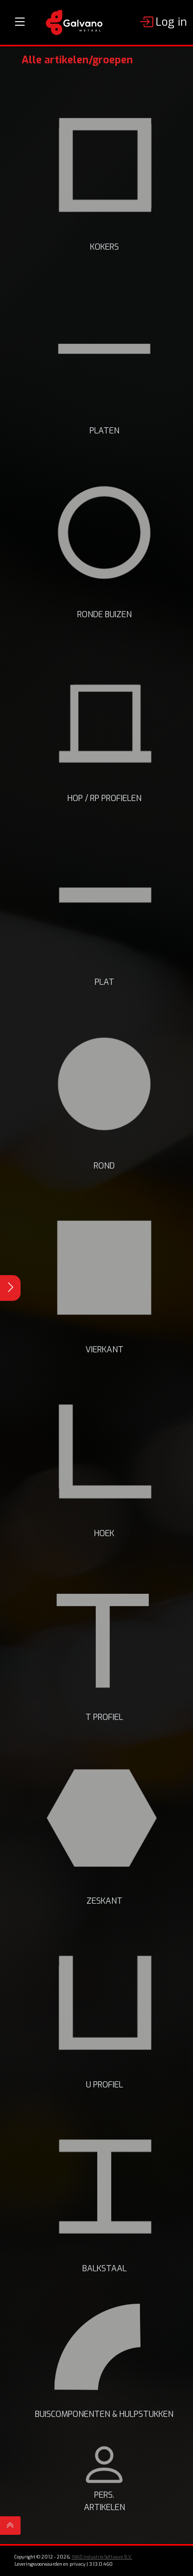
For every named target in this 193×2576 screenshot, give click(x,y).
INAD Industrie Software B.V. (102, 2557)
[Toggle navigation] (20, 22)
